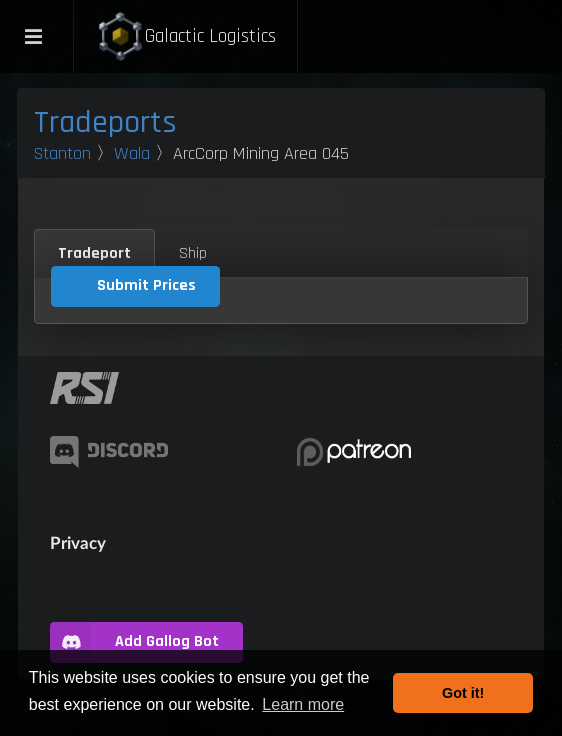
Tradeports (105, 122)
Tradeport (94, 253)
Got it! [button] (463, 693)
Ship (193, 253)
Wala (132, 153)
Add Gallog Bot (134, 642)
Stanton (62, 153)
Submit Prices (146, 285)
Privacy (78, 542)
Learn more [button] (303, 704)
